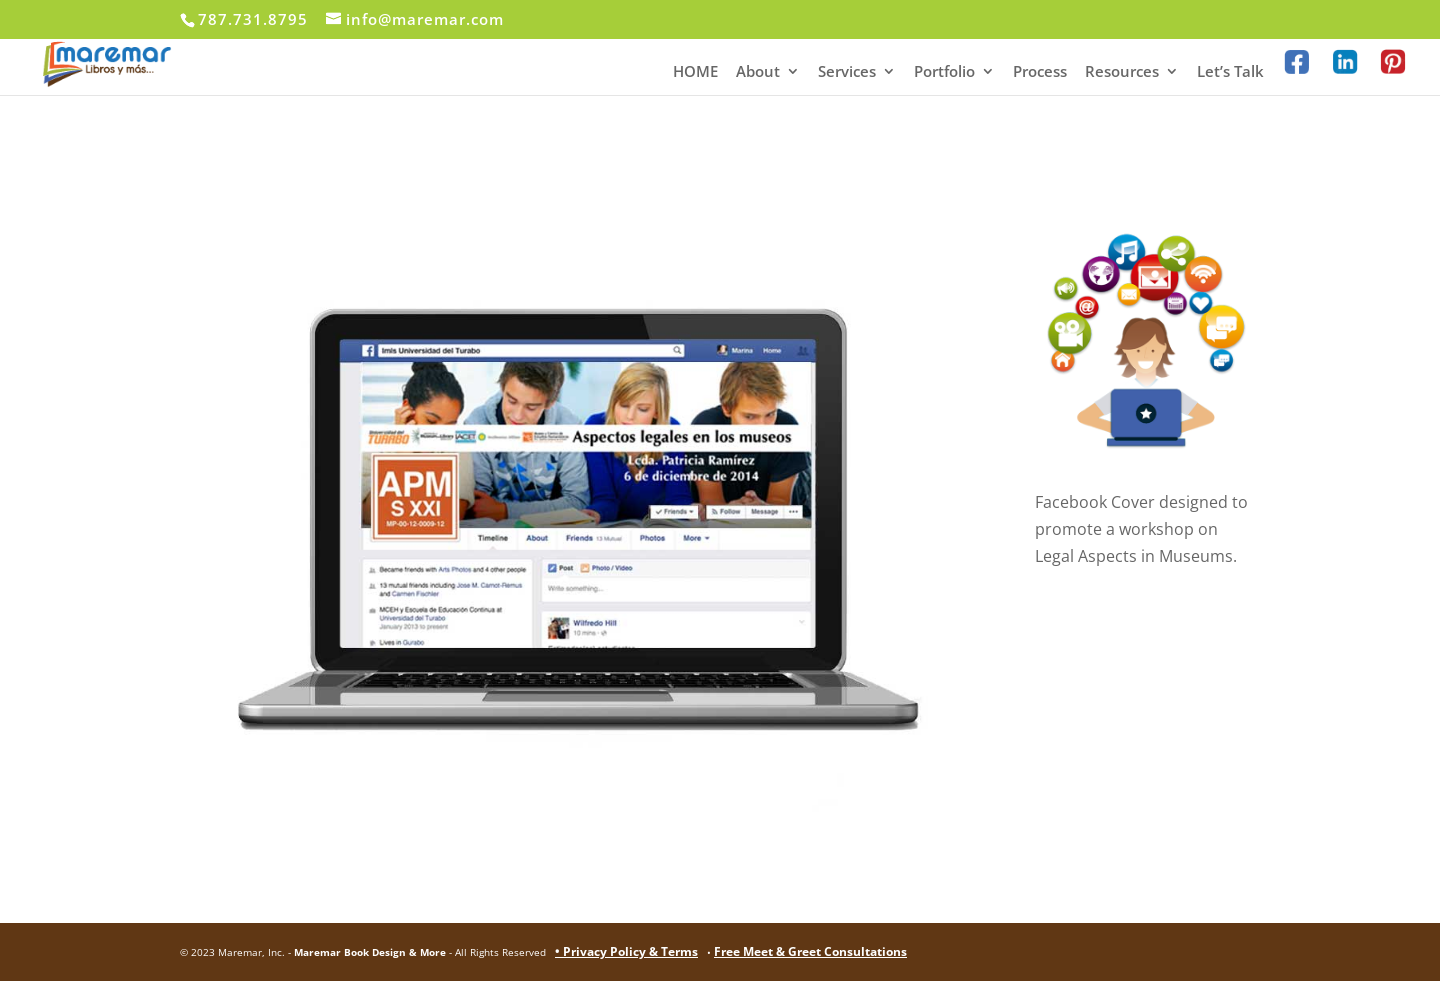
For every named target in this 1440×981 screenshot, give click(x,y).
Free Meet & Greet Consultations (810, 951)
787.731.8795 (253, 19)
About (758, 72)
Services (847, 72)
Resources (1122, 72)
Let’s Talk (1230, 72)
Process (1040, 72)
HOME (695, 72)
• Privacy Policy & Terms (626, 951)
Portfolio (944, 72)
